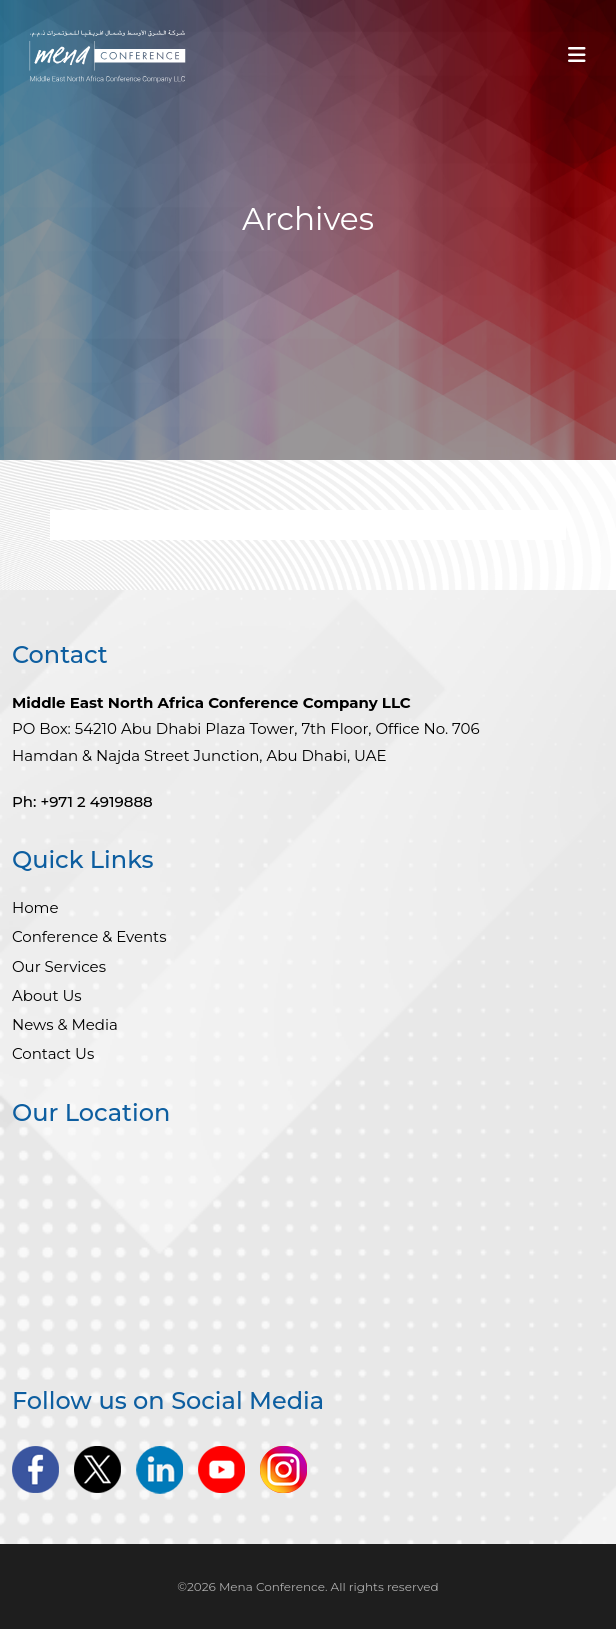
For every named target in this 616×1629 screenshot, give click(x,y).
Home (35, 907)
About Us (47, 995)
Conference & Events (89, 936)
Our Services (59, 966)
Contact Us (53, 1053)
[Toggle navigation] (577, 60)
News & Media (65, 1024)
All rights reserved (385, 1586)
